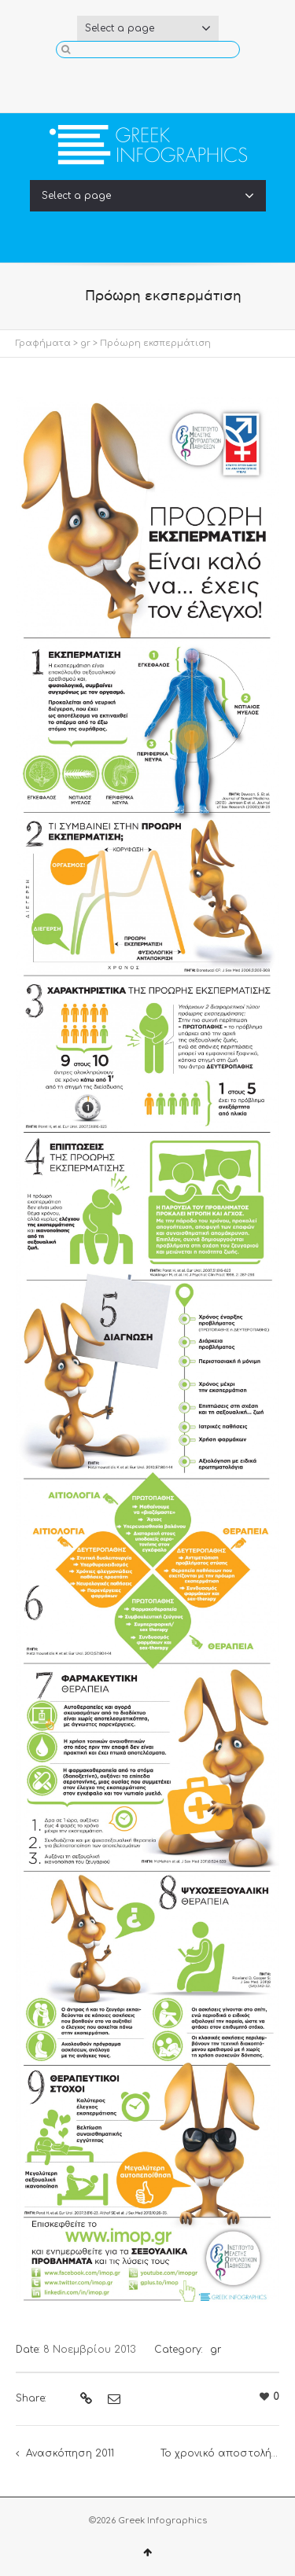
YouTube (173, 81)
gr (85, 343)
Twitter (147, 81)
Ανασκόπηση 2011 (70, 2453)
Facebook (122, 81)
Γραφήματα (43, 343)
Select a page (148, 28)
